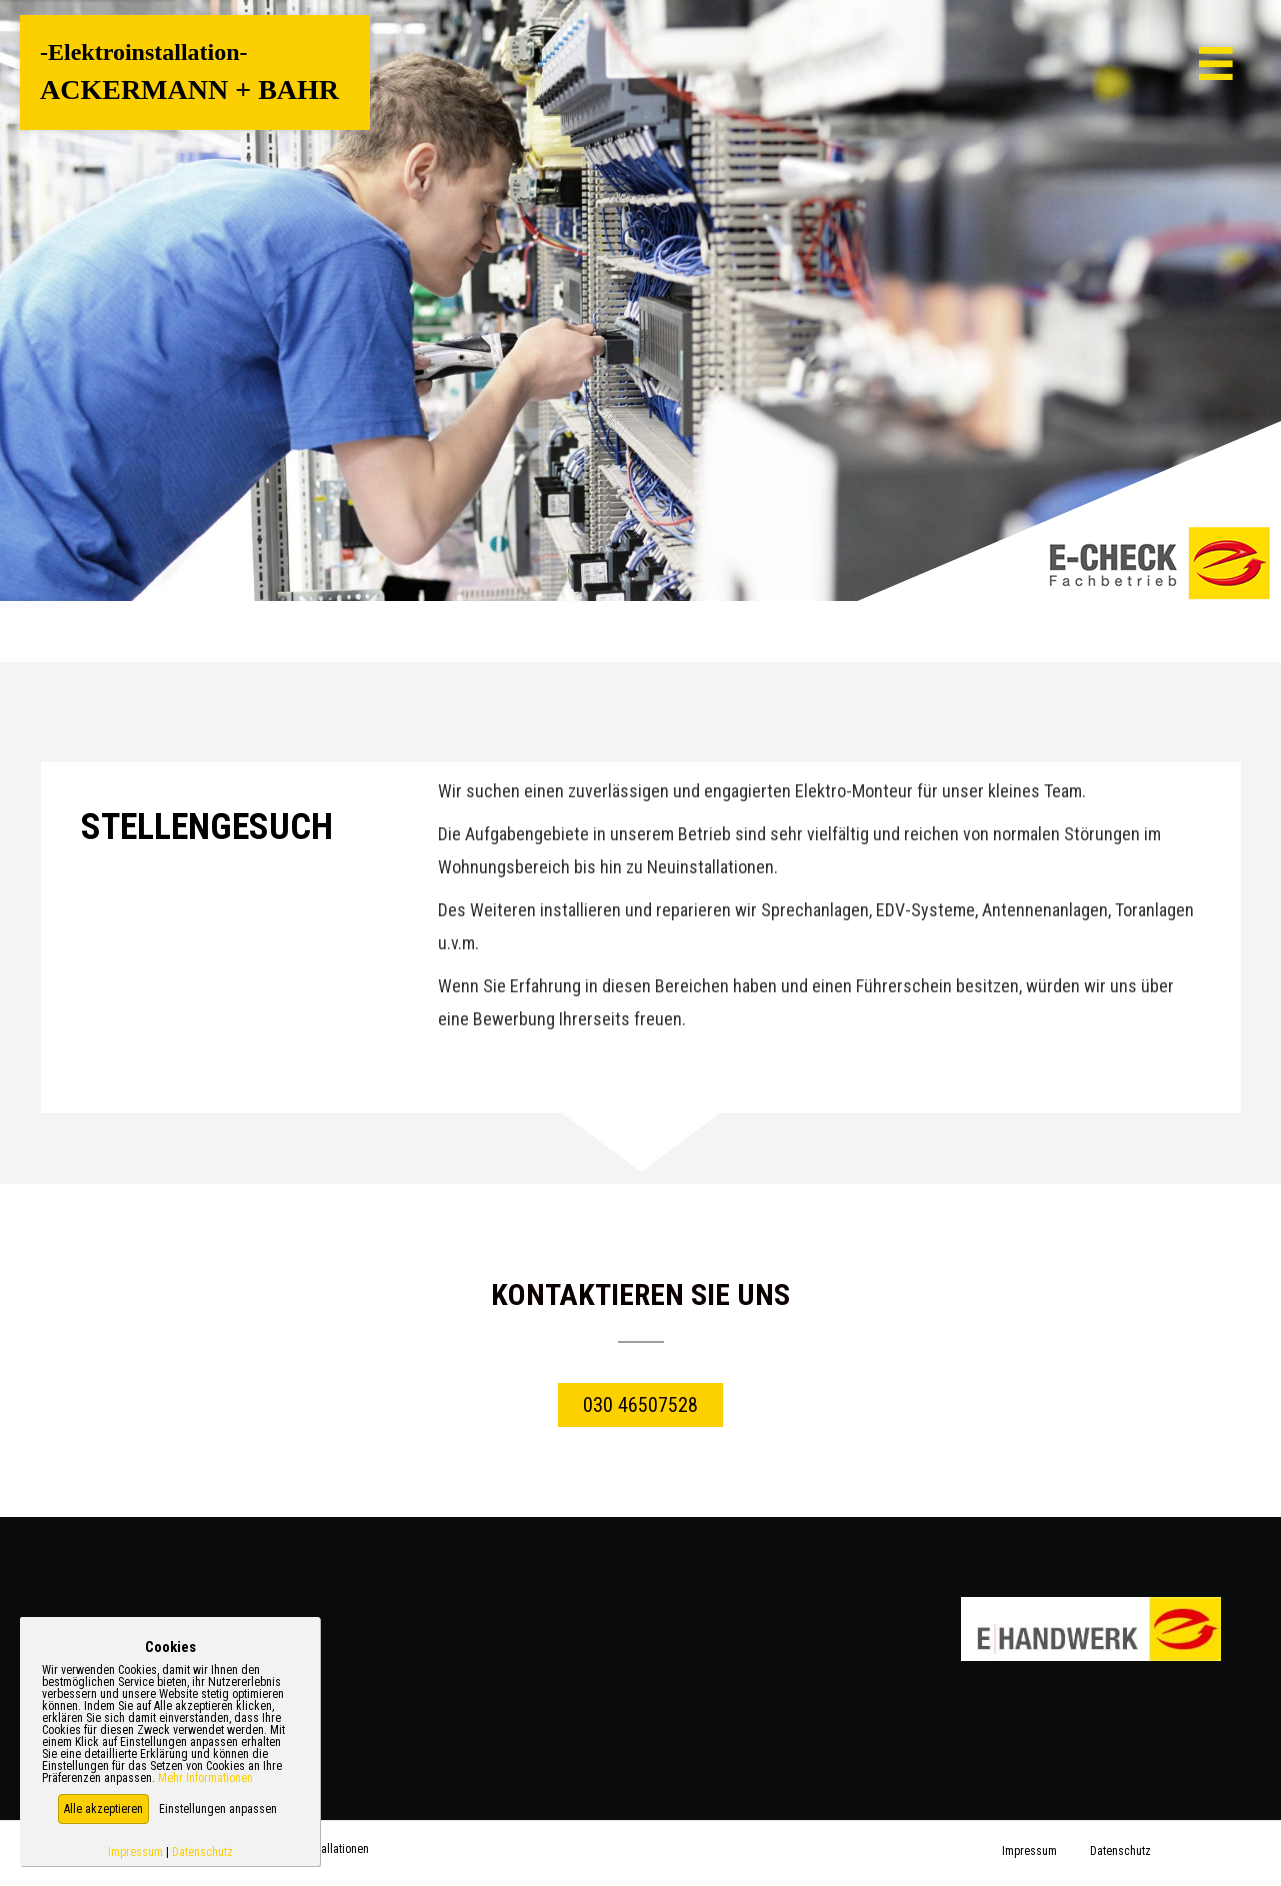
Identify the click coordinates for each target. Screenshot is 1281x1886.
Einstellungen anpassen (218, 1809)
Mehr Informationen (205, 1778)
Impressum (135, 1852)
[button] (103, 1809)
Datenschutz (202, 1852)
